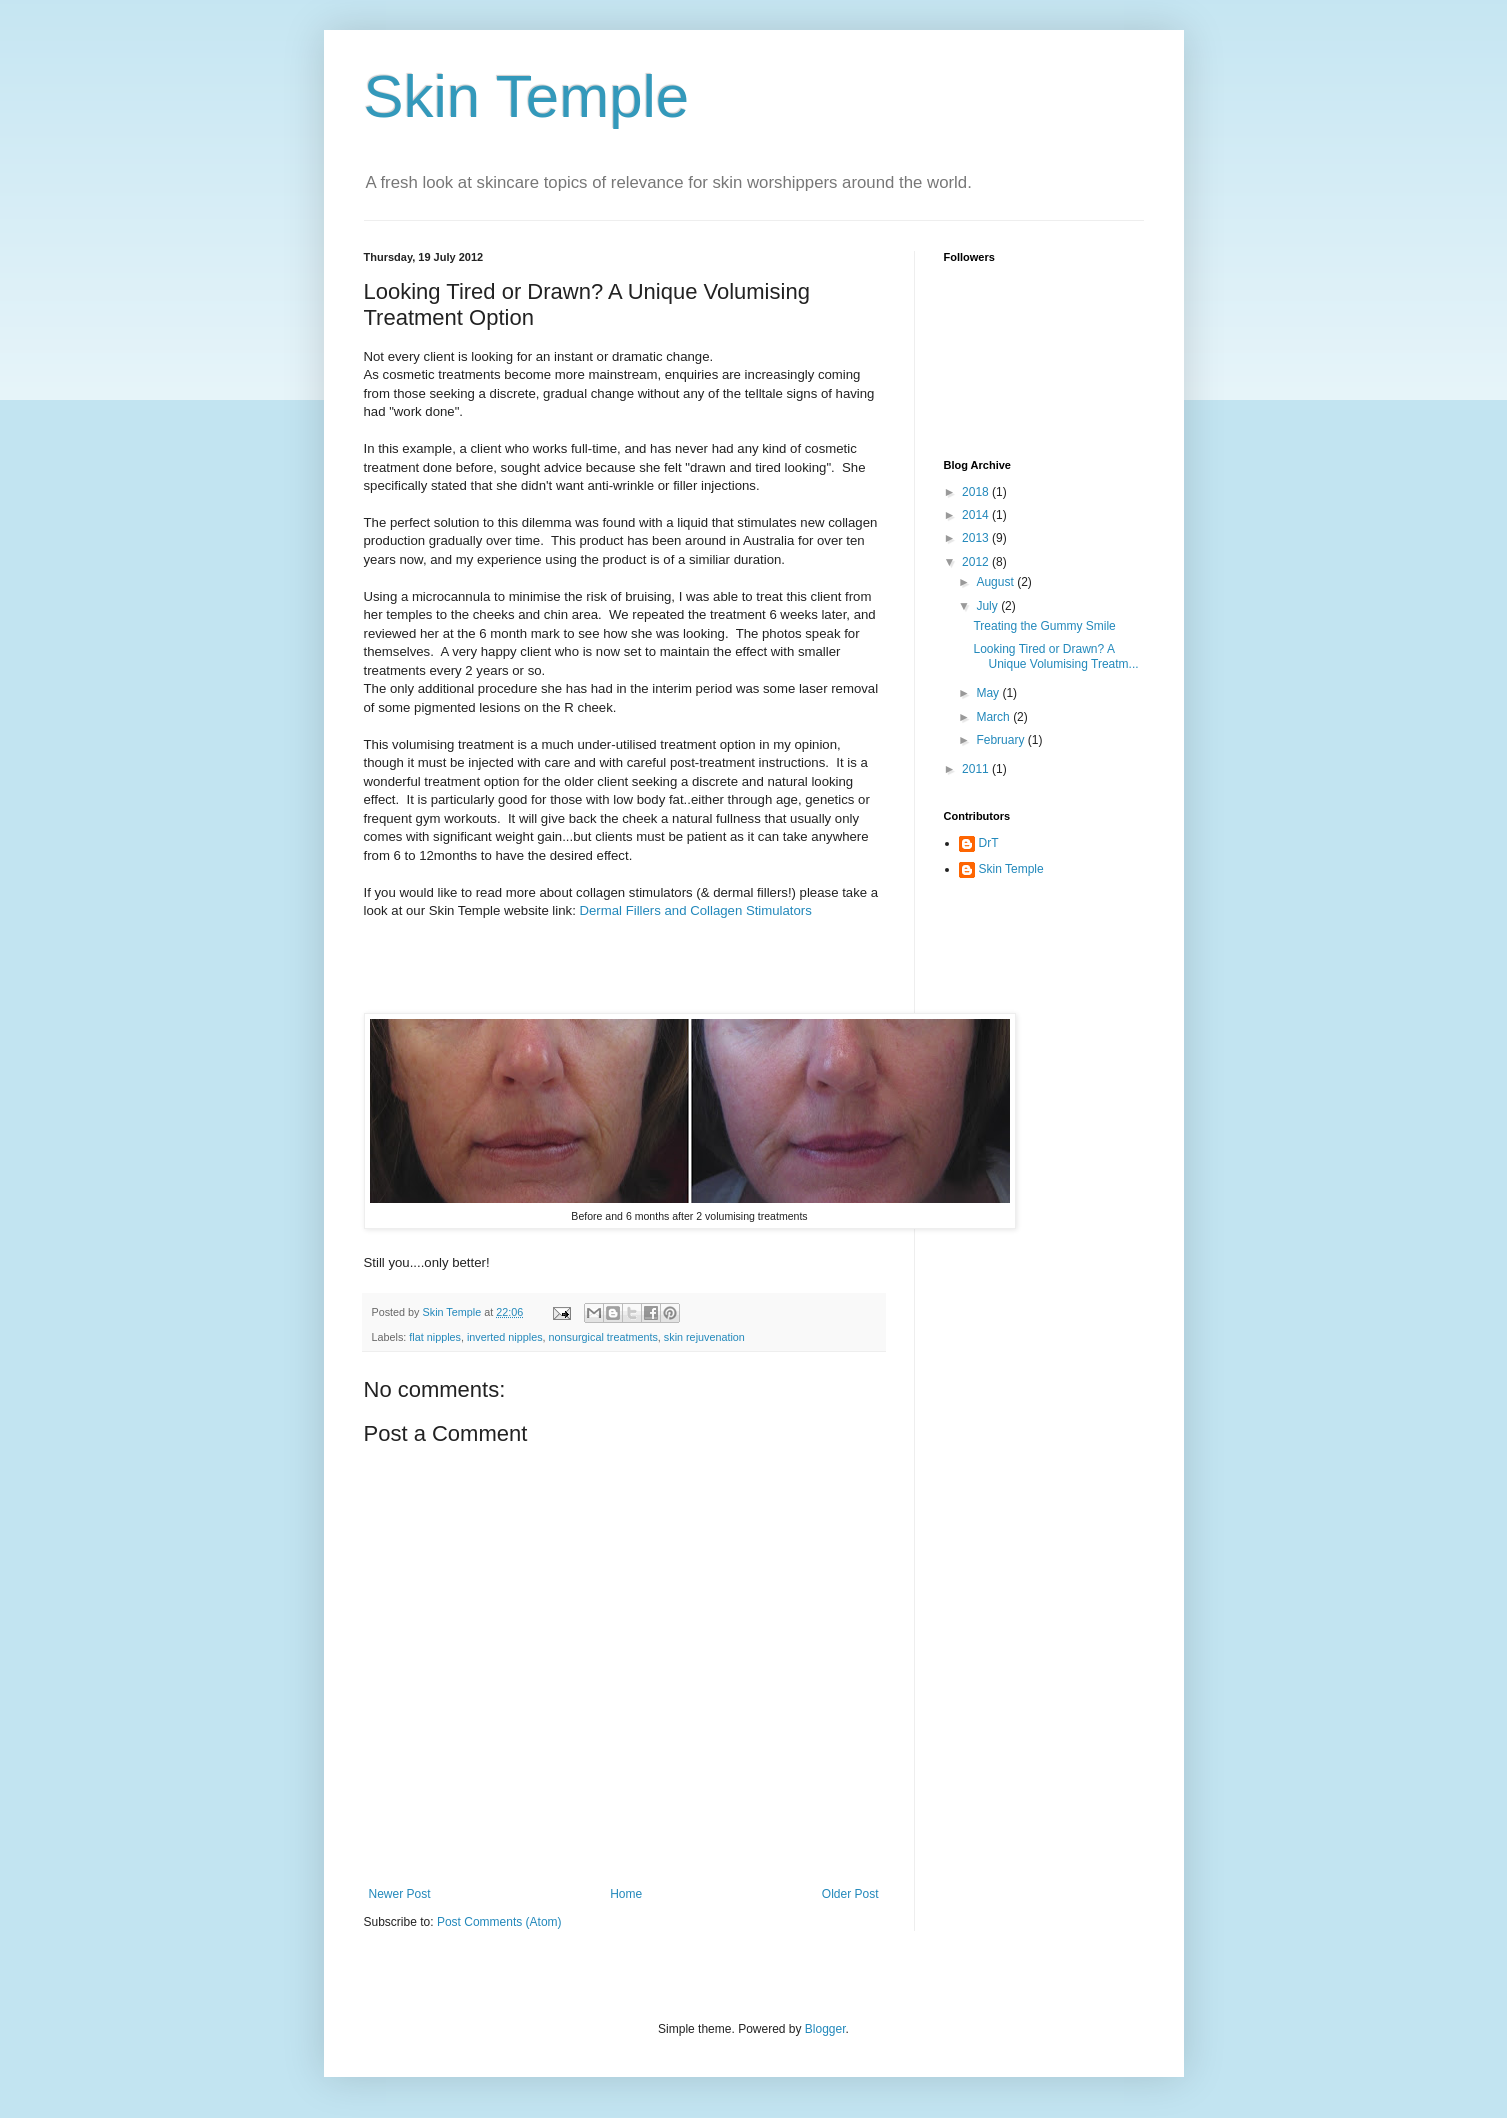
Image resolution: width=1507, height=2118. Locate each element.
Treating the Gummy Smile (1044, 626)
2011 (977, 769)
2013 (977, 538)
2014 (977, 515)
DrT (989, 843)
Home (626, 1894)
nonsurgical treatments (603, 1337)
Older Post (850, 1894)
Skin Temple (527, 96)
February (1001, 740)
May (989, 693)
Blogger (825, 2029)
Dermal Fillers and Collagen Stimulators (696, 910)
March (994, 717)
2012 (977, 562)
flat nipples (435, 1337)
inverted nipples (505, 1337)
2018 (977, 492)
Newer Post (400, 1894)
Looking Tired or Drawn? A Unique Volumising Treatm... (1055, 656)
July (988, 606)
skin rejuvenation (704, 1337)
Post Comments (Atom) (499, 1922)
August (996, 582)
